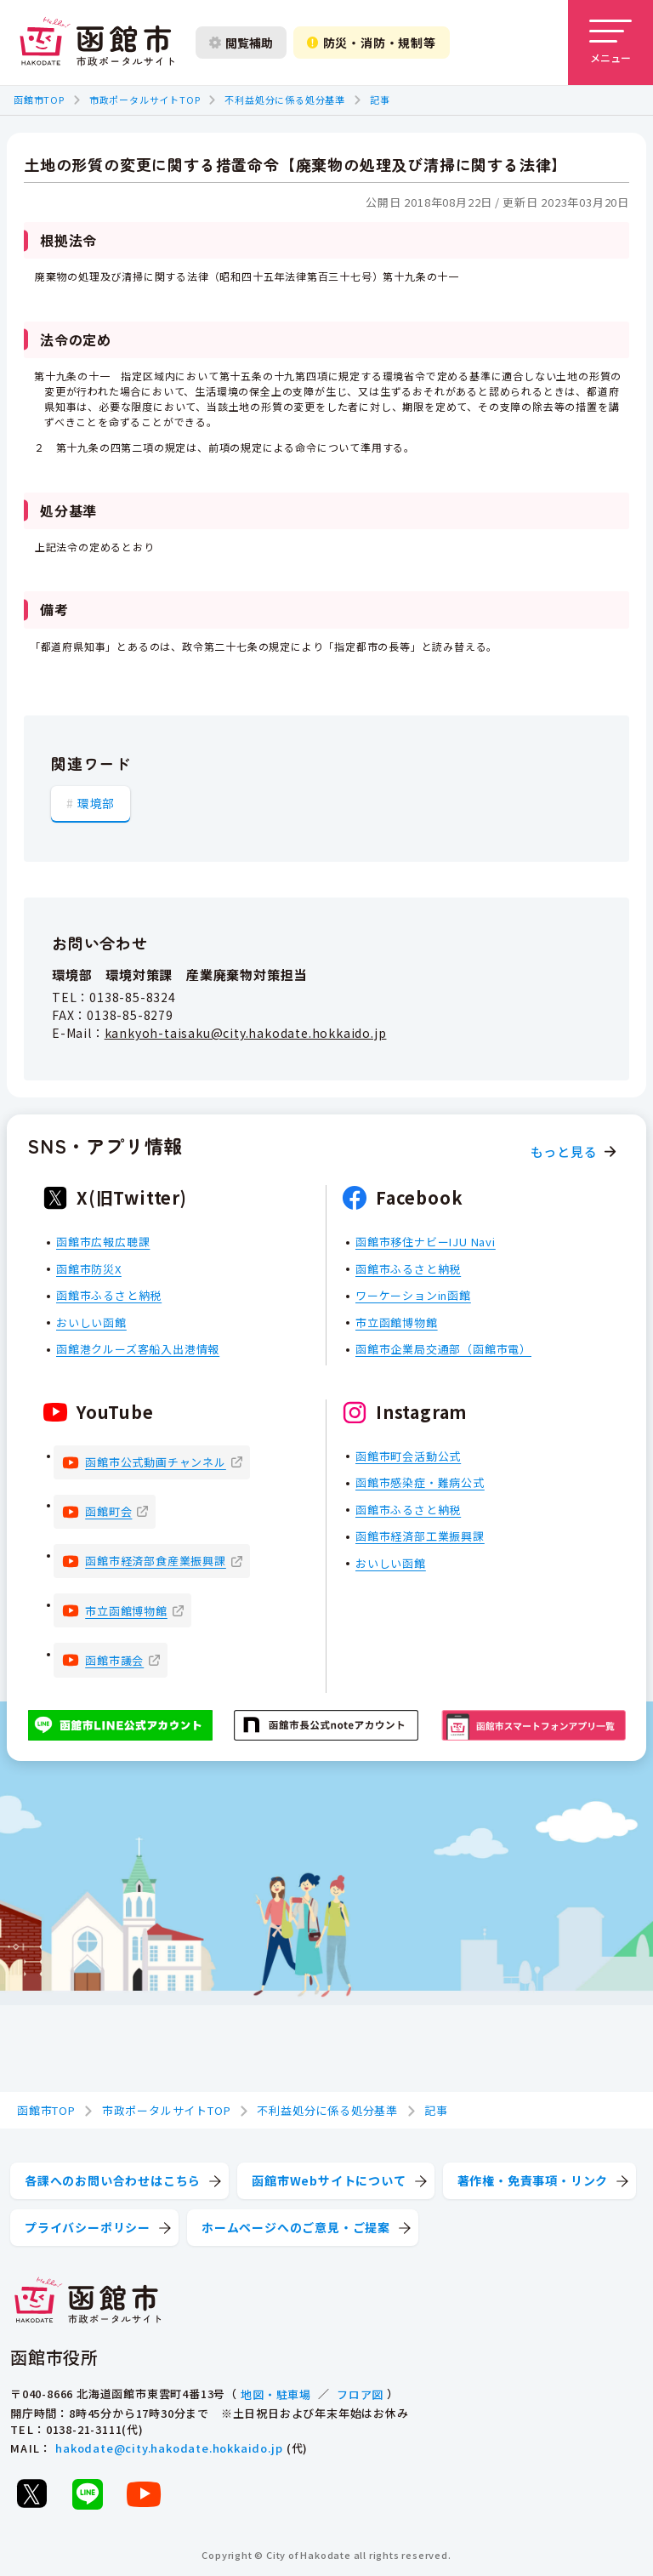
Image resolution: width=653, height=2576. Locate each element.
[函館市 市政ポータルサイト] (97, 42)
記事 (380, 99)
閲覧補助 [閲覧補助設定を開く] (241, 42)
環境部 (96, 803)
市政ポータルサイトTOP (145, 99)
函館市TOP (39, 99)
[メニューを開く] (610, 42)
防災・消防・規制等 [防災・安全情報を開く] (371, 42)
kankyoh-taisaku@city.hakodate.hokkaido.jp (246, 1032)
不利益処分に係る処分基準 (284, 99)
